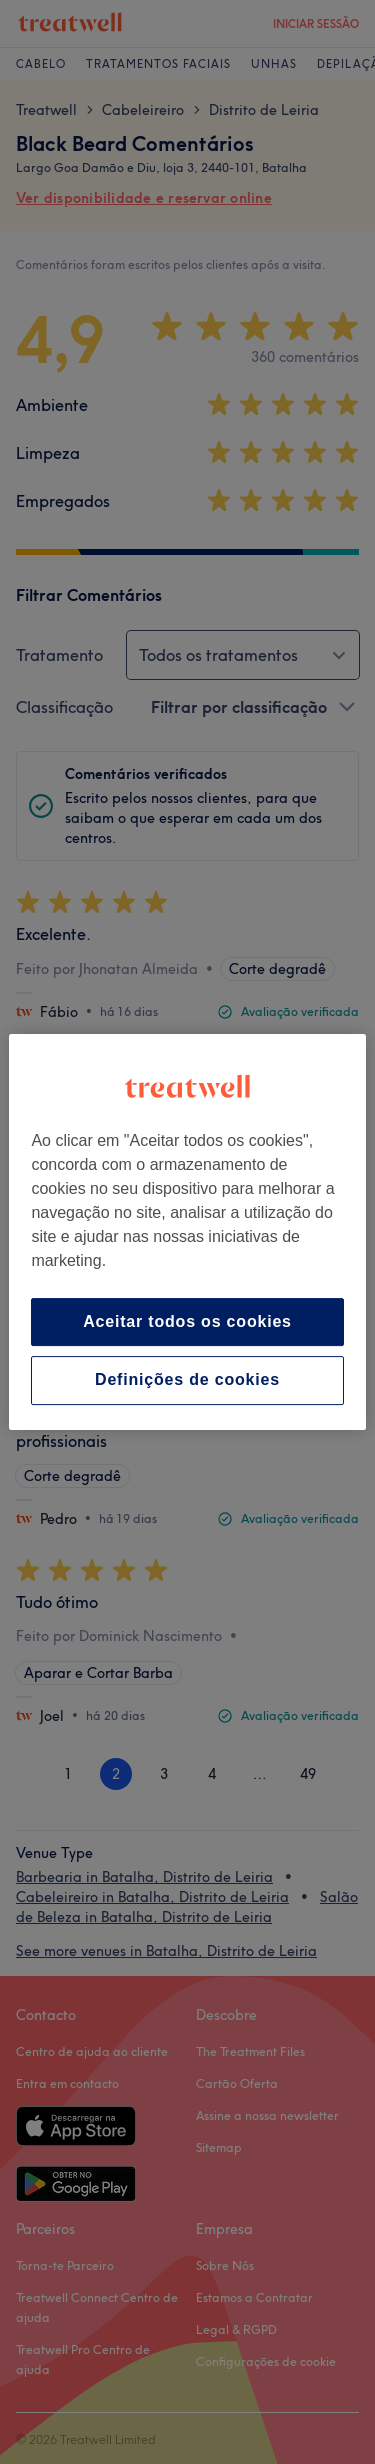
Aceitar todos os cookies (187, 1321)
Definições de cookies (187, 1380)
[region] (187, 1232)
